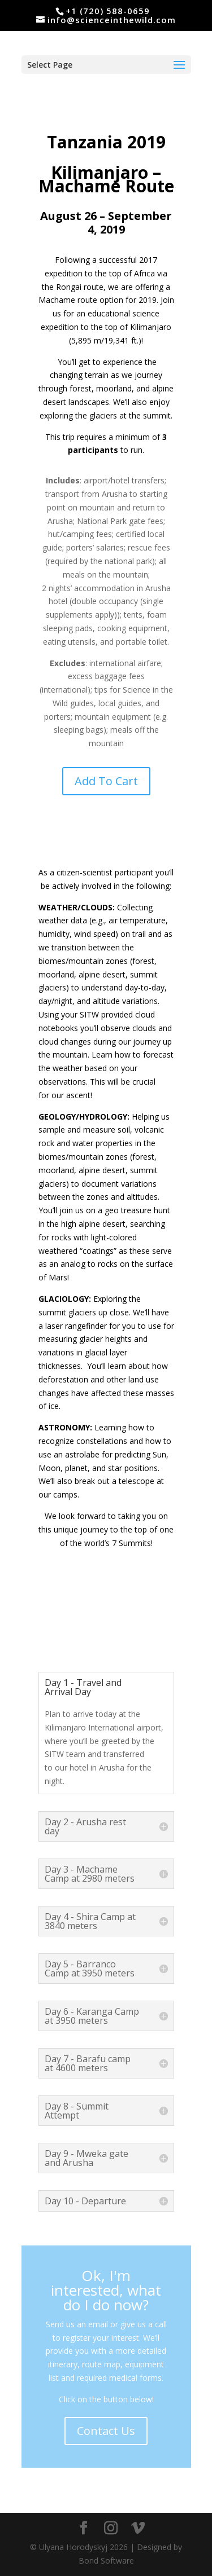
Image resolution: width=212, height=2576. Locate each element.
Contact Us (106, 2430)
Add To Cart (106, 781)
